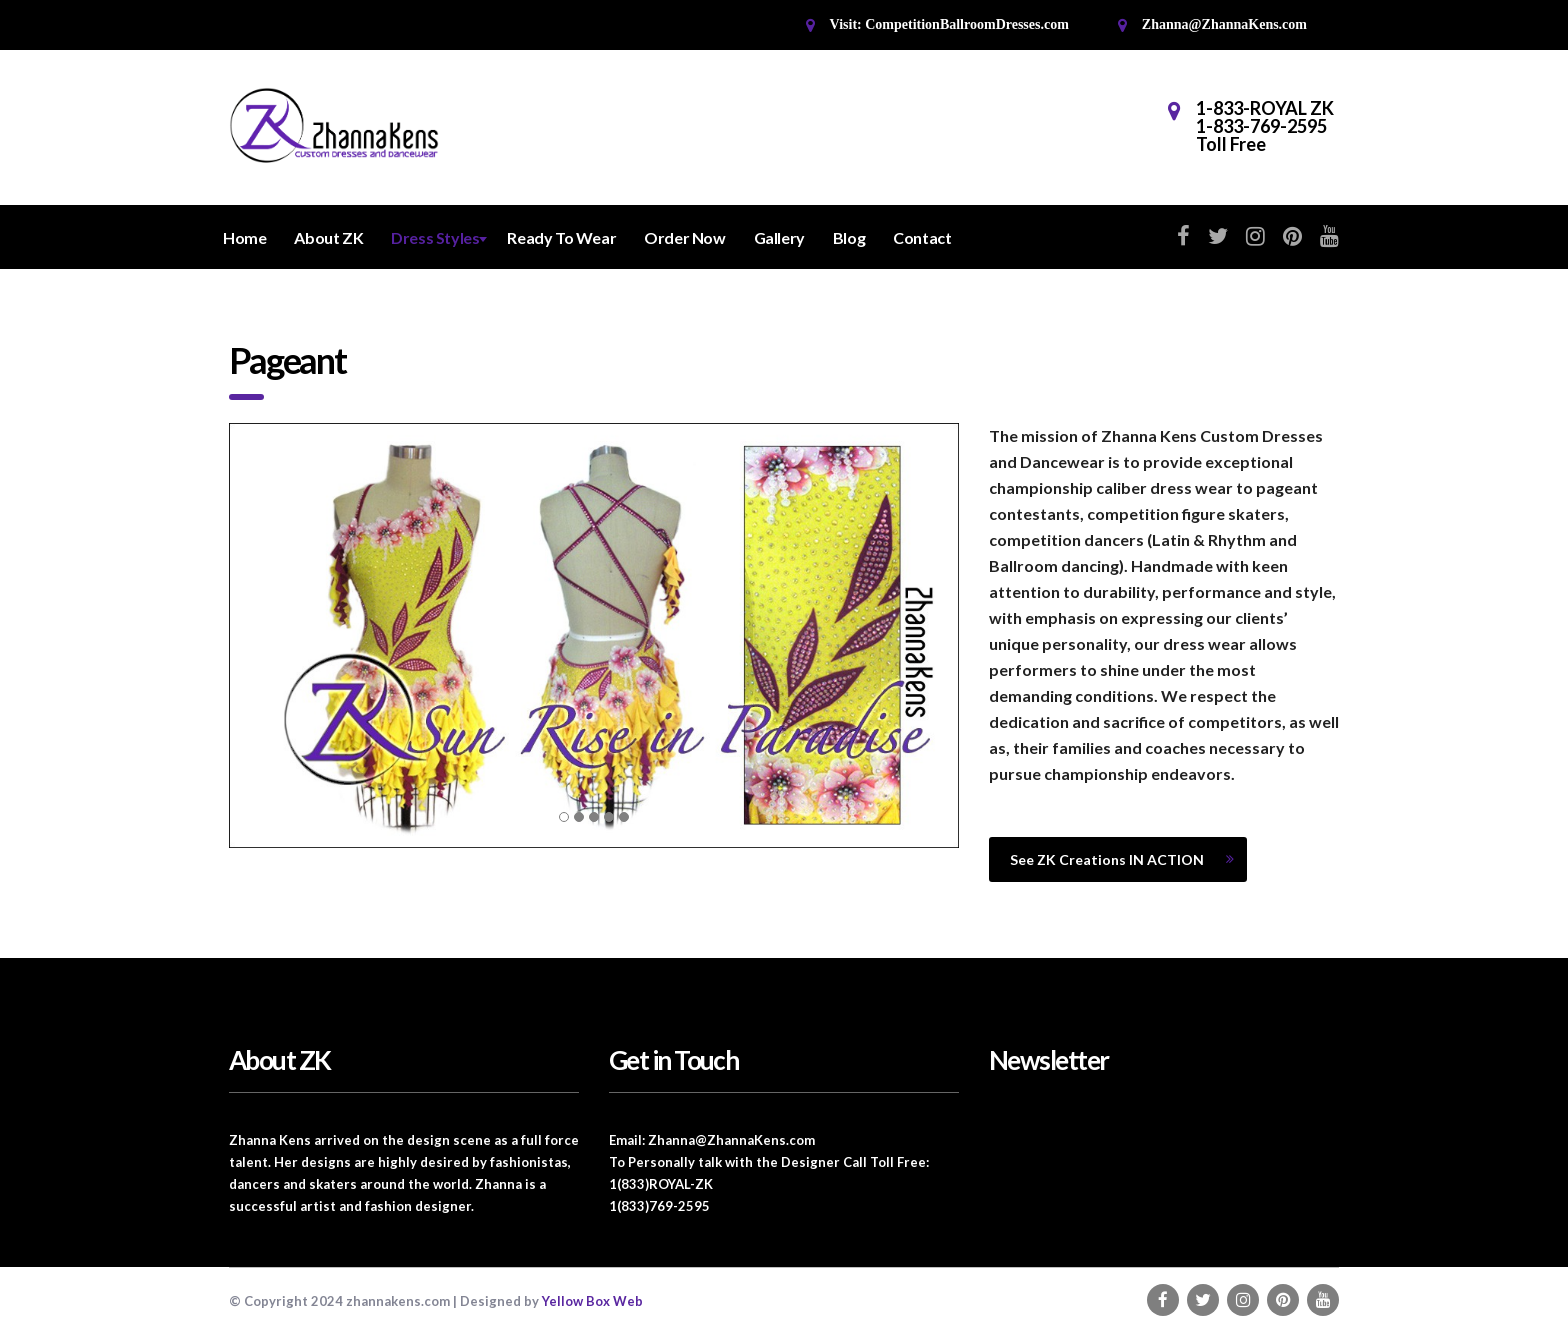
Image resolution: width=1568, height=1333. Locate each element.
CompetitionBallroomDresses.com (967, 24)
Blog (849, 237)
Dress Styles (435, 237)
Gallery (779, 237)
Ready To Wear (561, 237)
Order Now (684, 237)
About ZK (328, 237)
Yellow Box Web (592, 1301)
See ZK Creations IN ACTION (1122, 859)
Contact (922, 237)
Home (244, 237)
